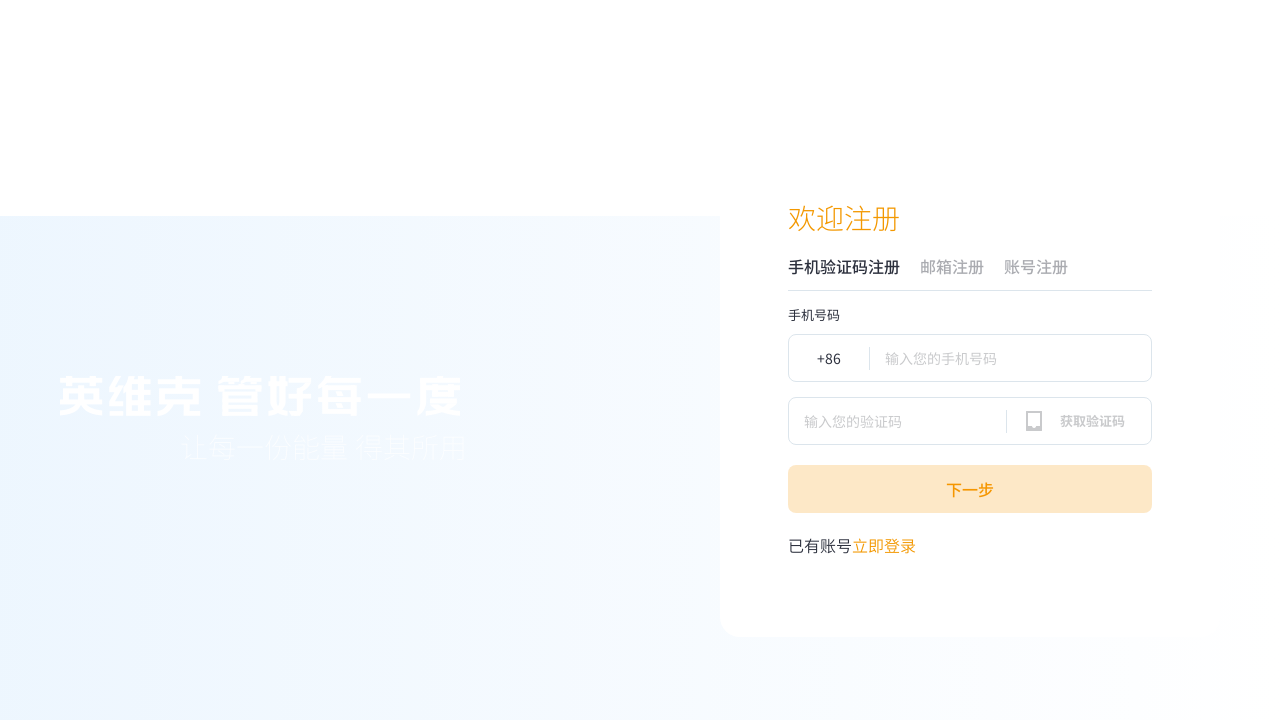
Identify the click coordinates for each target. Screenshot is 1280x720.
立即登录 (852, 545)
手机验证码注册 (844, 266)
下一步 (970, 489)
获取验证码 (1092, 420)
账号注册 (1036, 266)
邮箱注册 (952, 266)
